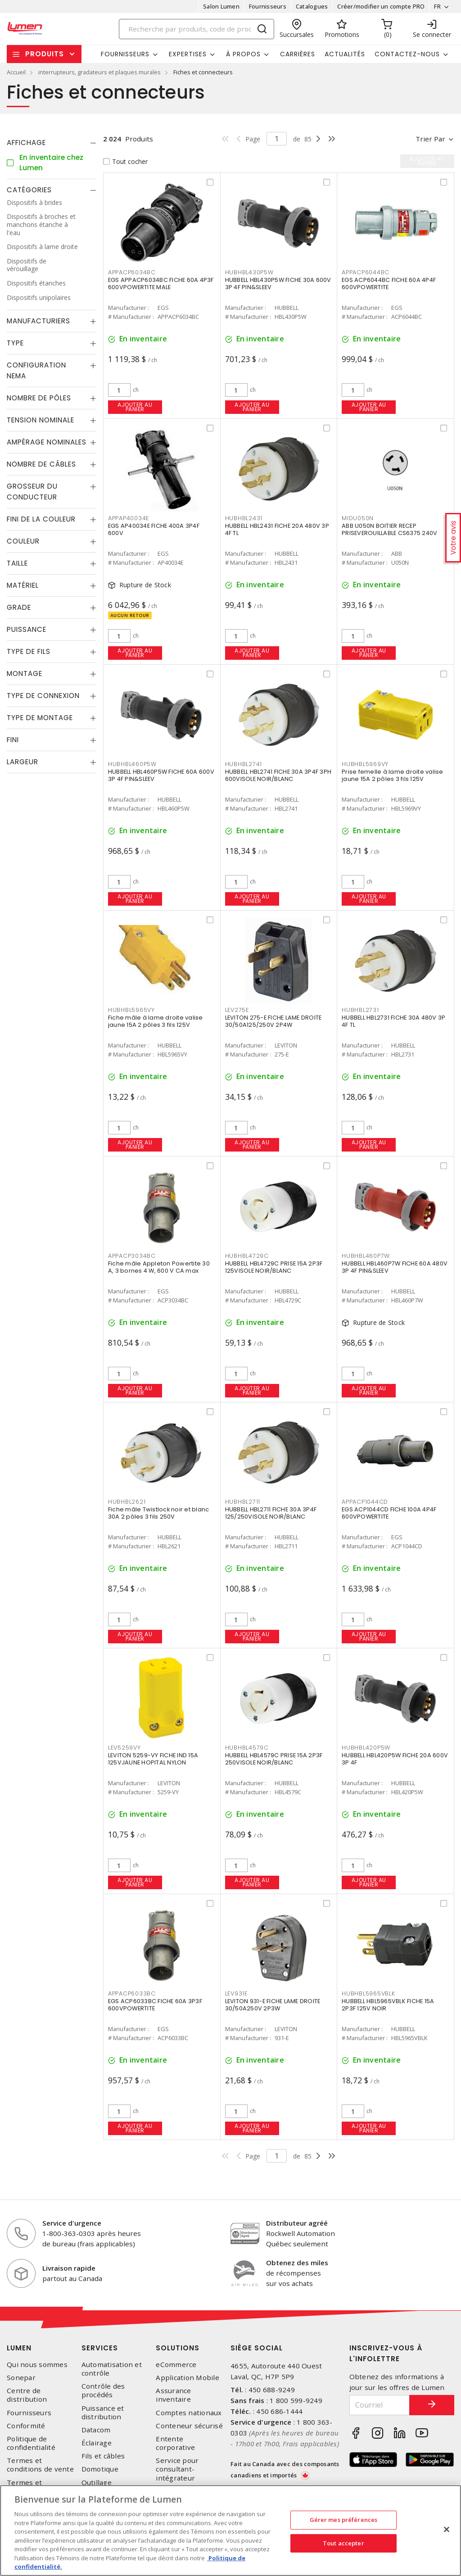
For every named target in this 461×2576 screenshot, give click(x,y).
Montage (24, 673)
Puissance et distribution (102, 2412)
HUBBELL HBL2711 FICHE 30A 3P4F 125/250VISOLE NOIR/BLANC (271, 1513)
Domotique (99, 2469)
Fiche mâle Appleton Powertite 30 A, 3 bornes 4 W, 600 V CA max (159, 1267)
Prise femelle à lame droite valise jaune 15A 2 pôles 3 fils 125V (392, 775)
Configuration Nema (36, 370)
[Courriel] (379, 2405)
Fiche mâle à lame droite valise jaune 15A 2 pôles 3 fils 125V (155, 1021)
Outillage (96, 2482)
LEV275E (237, 1010)
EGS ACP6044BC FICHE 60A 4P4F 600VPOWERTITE (389, 283)
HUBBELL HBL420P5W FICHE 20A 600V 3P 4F (395, 1758)
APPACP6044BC (365, 272)
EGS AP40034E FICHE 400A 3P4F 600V (153, 529)
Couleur (23, 541)
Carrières (297, 54)
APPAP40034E (128, 518)
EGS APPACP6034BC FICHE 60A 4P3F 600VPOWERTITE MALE (161, 283)
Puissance (26, 629)
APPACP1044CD (365, 1502)
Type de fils (28, 651)
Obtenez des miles (297, 2262)
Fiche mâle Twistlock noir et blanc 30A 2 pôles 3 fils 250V (158, 1513)
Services (99, 2348)
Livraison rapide (68, 2267)
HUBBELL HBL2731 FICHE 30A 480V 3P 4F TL (393, 1021)
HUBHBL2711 (243, 1502)
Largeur (22, 761)
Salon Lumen (221, 6)
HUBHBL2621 (127, 1502)
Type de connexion (43, 695)
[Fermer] (446, 2530)
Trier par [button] (430, 138)
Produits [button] (44, 54)
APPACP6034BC (132, 272)
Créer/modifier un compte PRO (381, 6)
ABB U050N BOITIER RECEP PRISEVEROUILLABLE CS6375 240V (389, 529)
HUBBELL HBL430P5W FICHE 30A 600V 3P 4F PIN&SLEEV (278, 283)
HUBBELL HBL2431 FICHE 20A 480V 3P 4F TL (277, 529)
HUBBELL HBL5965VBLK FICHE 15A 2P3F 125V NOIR (388, 2004)
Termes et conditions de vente (40, 2464)
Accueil (16, 72)
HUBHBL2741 (243, 764)
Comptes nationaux (188, 2412)
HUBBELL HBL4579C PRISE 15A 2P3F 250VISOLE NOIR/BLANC (274, 1758)
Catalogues (312, 6)
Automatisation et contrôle (111, 2368)
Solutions (177, 2348)
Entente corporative (175, 2443)
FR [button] (437, 6)
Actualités (345, 54)
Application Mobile (187, 2377)
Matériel (23, 585)
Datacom (96, 2430)
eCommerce (176, 2364)
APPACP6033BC (132, 1993)
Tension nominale (40, 420)
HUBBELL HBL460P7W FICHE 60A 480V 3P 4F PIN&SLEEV (394, 1267)
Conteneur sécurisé (189, 2426)
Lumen (19, 2348)
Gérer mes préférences (344, 2520)
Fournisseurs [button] (125, 54)
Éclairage (96, 2443)
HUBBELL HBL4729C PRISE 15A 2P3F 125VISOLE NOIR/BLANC (274, 1267)
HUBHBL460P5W (132, 764)
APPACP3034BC (132, 1256)
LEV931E (236, 1993)
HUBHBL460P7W (366, 1256)
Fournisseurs (267, 6)
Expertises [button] (188, 54)
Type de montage (40, 717)
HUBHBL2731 (360, 1010)
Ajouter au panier (135, 407)
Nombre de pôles (39, 398)
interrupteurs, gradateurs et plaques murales (99, 72)
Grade (19, 607)
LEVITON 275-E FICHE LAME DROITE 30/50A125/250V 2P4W (273, 1021)
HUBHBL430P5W (249, 272)
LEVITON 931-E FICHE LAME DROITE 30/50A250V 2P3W (273, 2004)
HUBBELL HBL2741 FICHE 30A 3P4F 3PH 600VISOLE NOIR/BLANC (278, 775)
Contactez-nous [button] (407, 54)
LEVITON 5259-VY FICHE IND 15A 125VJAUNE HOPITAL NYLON (153, 1758)
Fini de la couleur (41, 519)
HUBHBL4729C (247, 1256)
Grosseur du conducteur (32, 491)
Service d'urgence (71, 2222)
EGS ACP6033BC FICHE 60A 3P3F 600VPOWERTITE (155, 2004)
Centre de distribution (27, 2395)
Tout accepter (343, 2543)
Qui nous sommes (37, 2364)
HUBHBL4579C (247, 1747)
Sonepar (21, 2377)
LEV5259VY (124, 1747)
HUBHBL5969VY (365, 764)
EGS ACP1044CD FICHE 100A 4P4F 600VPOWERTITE (389, 1513)
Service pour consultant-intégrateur (177, 2469)
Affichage (26, 142)
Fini (13, 739)
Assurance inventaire (173, 2395)
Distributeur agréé (297, 2222)
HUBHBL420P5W (366, 1747)
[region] (230, 2530)
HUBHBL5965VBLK (368, 1993)
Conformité (26, 2426)
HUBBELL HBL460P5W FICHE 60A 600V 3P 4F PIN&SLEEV (161, 775)
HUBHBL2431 (244, 518)
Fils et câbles (103, 2456)
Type (15, 343)
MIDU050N (358, 518)
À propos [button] (243, 54)
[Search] (197, 29)
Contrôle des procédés (103, 2390)
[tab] (51, 142)
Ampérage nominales (46, 442)
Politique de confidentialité (31, 2443)
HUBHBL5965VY (131, 1010)
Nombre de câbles (41, 464)
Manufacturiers (38, 321)
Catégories (29, 190)
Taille (17, 563)
